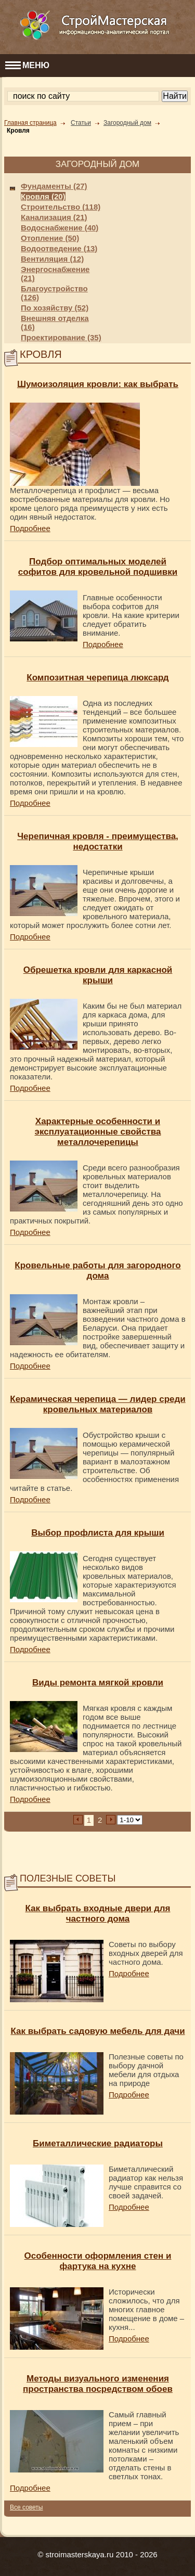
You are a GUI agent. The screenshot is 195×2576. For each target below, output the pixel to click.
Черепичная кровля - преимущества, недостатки (97, 841)
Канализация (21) (54, 217)
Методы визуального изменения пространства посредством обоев (98, 2384)
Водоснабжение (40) (59, 227)
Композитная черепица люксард (97, 677)
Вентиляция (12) (52, 258)
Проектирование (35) (61, 337)
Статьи (81, 122)
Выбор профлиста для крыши (97, 1533)
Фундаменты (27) (54, 186)
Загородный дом (127, 122)
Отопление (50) (50, 238)
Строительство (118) (60, 206)
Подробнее (30, 528)
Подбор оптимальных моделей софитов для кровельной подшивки (97, 567)
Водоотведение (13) (59, 248)
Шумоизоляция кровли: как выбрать (97, 384)
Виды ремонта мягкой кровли (97, 1683)
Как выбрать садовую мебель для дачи (97, 2031)
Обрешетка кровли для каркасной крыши (98, 975)
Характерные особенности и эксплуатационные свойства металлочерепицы (98, 1131)
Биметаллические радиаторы (98, 2143)
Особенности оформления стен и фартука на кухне (98, 2261)
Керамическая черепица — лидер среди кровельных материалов (97, 1404)
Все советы (26, 2507)
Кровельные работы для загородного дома (97, 1270)
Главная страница (30, 122)
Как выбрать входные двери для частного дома (97, 1913)
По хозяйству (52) (54, 307)
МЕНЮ (27, 65)
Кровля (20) (43, 196)
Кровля (18, 130)
